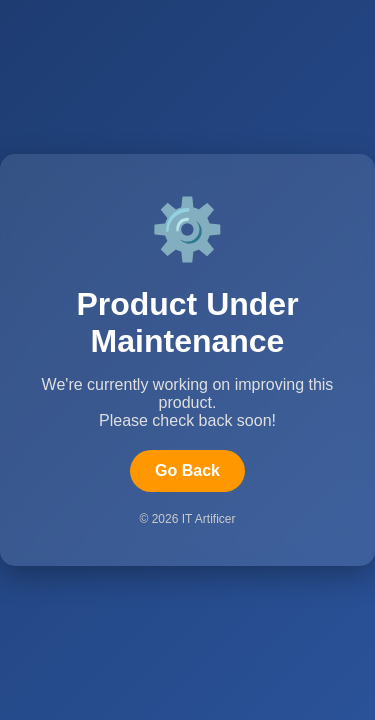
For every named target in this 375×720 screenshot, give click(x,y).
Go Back (187, 470)
